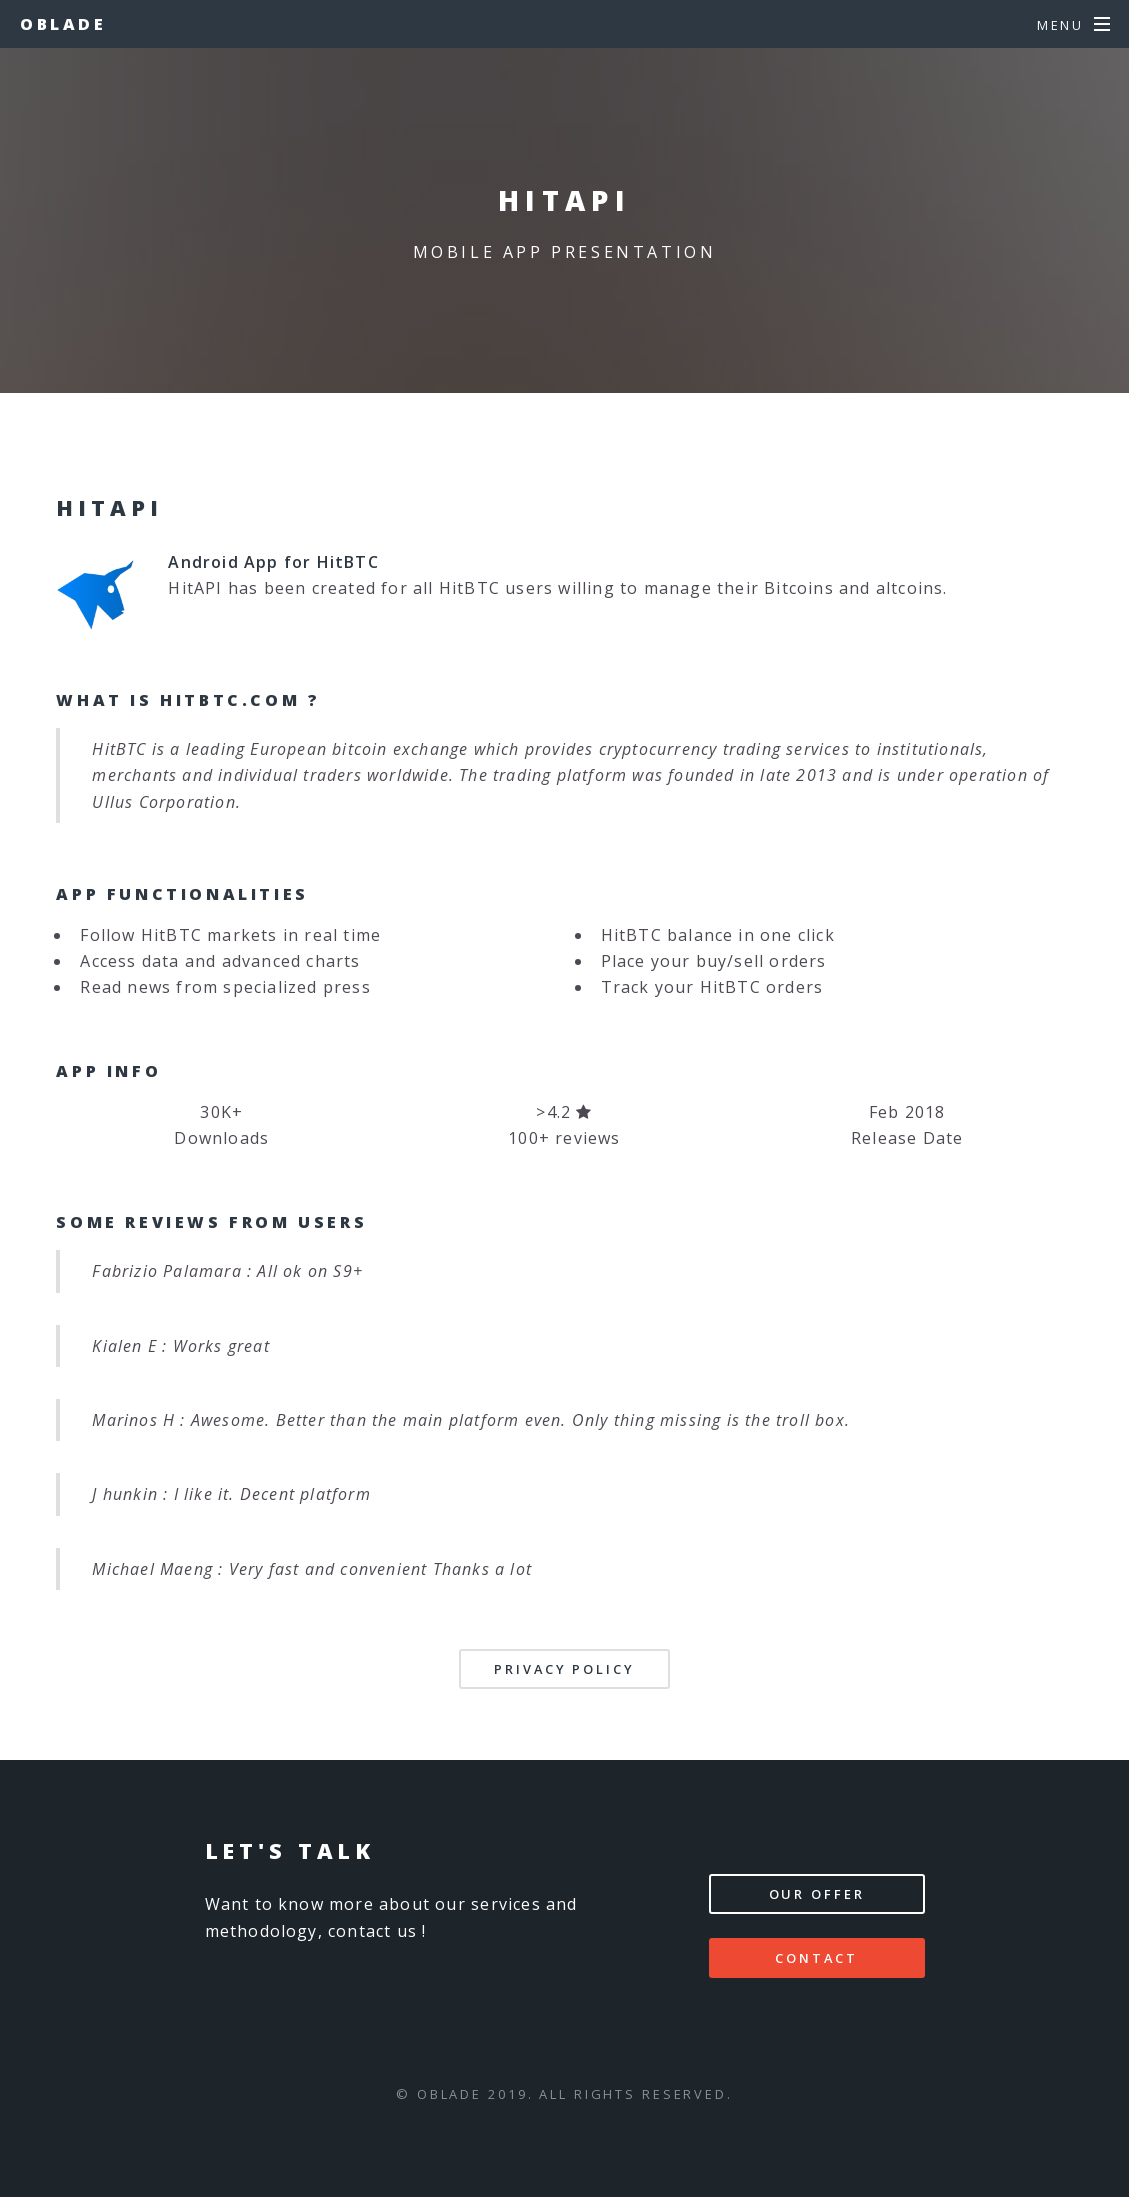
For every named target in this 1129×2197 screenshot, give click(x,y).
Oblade (63, 24)
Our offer (817, 1894)
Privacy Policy (564, 1669)
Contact (816, 1958)
